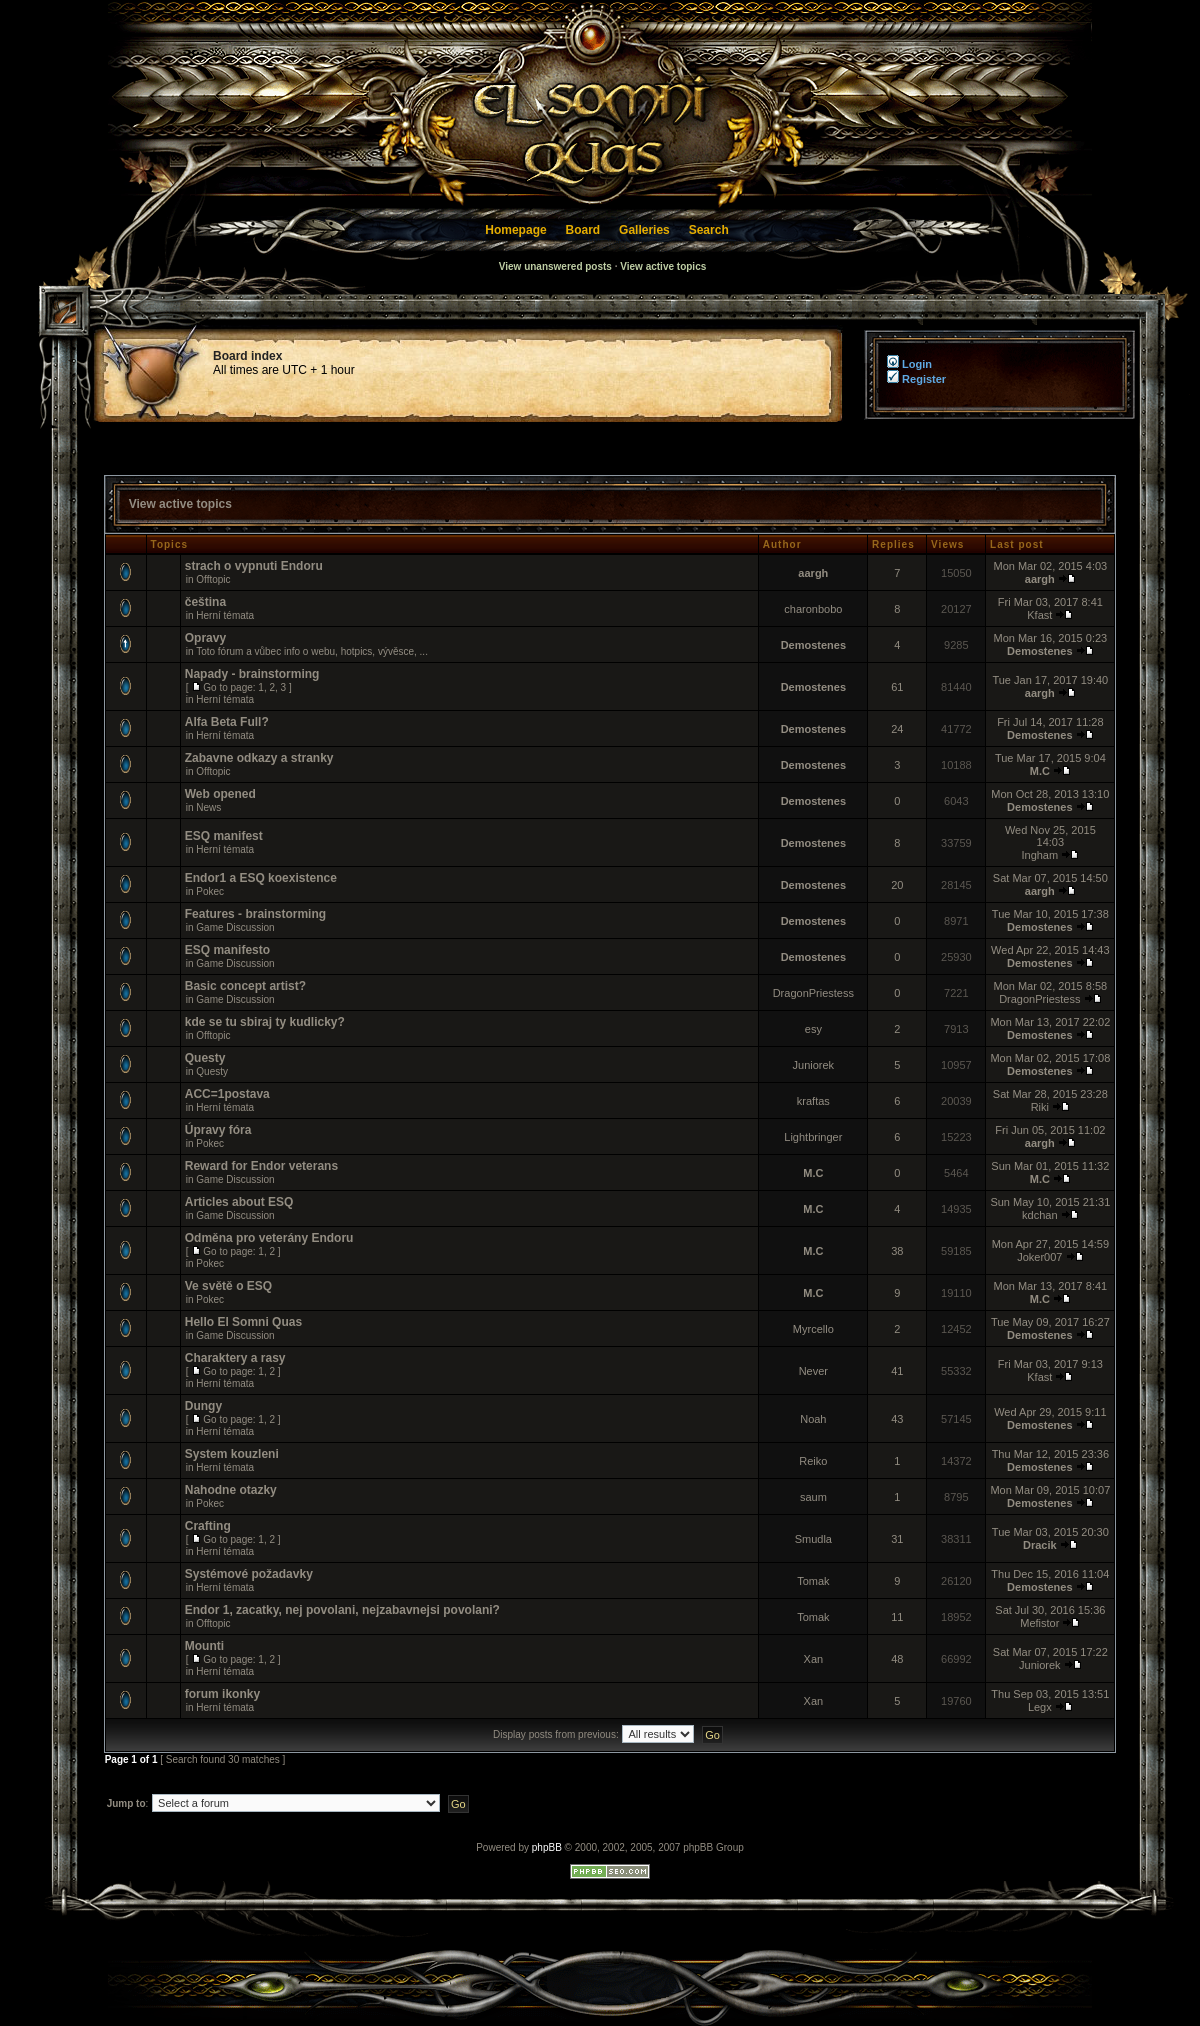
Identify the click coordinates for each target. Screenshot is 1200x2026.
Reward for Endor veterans (261, 1166)
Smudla (813, 1539)
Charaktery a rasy (235, 1358)
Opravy (205, 638)
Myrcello (813, 1329)
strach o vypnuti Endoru (254, 566)
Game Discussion (235, 927)
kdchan (1039, 1215)
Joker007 (1039, 1257)
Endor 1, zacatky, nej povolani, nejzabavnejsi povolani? (342, 1610)
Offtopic (213, 579)
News (208, 807)
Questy (205, 1058)
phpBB (547, 1847)
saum (813, 1497)
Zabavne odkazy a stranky (259, 758)
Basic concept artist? (245, 986)
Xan (814, 1659)
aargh (813, 573)
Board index (247, 356)
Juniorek (814, 1065)
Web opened (220, 794)
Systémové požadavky (249, 1574)
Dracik (1040, 1545)
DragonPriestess (813, 993)
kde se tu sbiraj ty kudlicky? (265, 1022)
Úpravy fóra (218, 1130)
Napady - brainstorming (252, 674)
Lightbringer (813, 1137)
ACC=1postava (227, 1094)
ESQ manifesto (227, 950)
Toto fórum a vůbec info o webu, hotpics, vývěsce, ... (312, 651)
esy (813, 1029)
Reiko (813, 1461)
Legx (1040, 1707)
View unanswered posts (555, 266)
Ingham (1039, 855)
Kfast (1039, 615)
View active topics (663, 266)
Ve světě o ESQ (228, 1286)
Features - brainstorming (255, 914)
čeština (205, 602)
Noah (813, 1419)
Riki (1040, 1107)
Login (908, 364)
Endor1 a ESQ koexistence (261, 878)
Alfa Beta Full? (227, 722)
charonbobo (813, 609)
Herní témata (225, 615)
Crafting (208, 1526)
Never (813, 1371)
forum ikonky (222, 1694)
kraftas (813, 1101)
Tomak (813, 1581)
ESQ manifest (224, 836)
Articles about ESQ (239, 1202)
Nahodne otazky (231, 1490)
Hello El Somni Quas (243, 1322)
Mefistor (1039, 1623)
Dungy (203, 1406)
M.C (1040, 771)
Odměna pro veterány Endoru (269, 1238)
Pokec (210, 891)
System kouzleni (232, 1454)
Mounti (204, 1646)
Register (916, 379)
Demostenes (813, 645)
